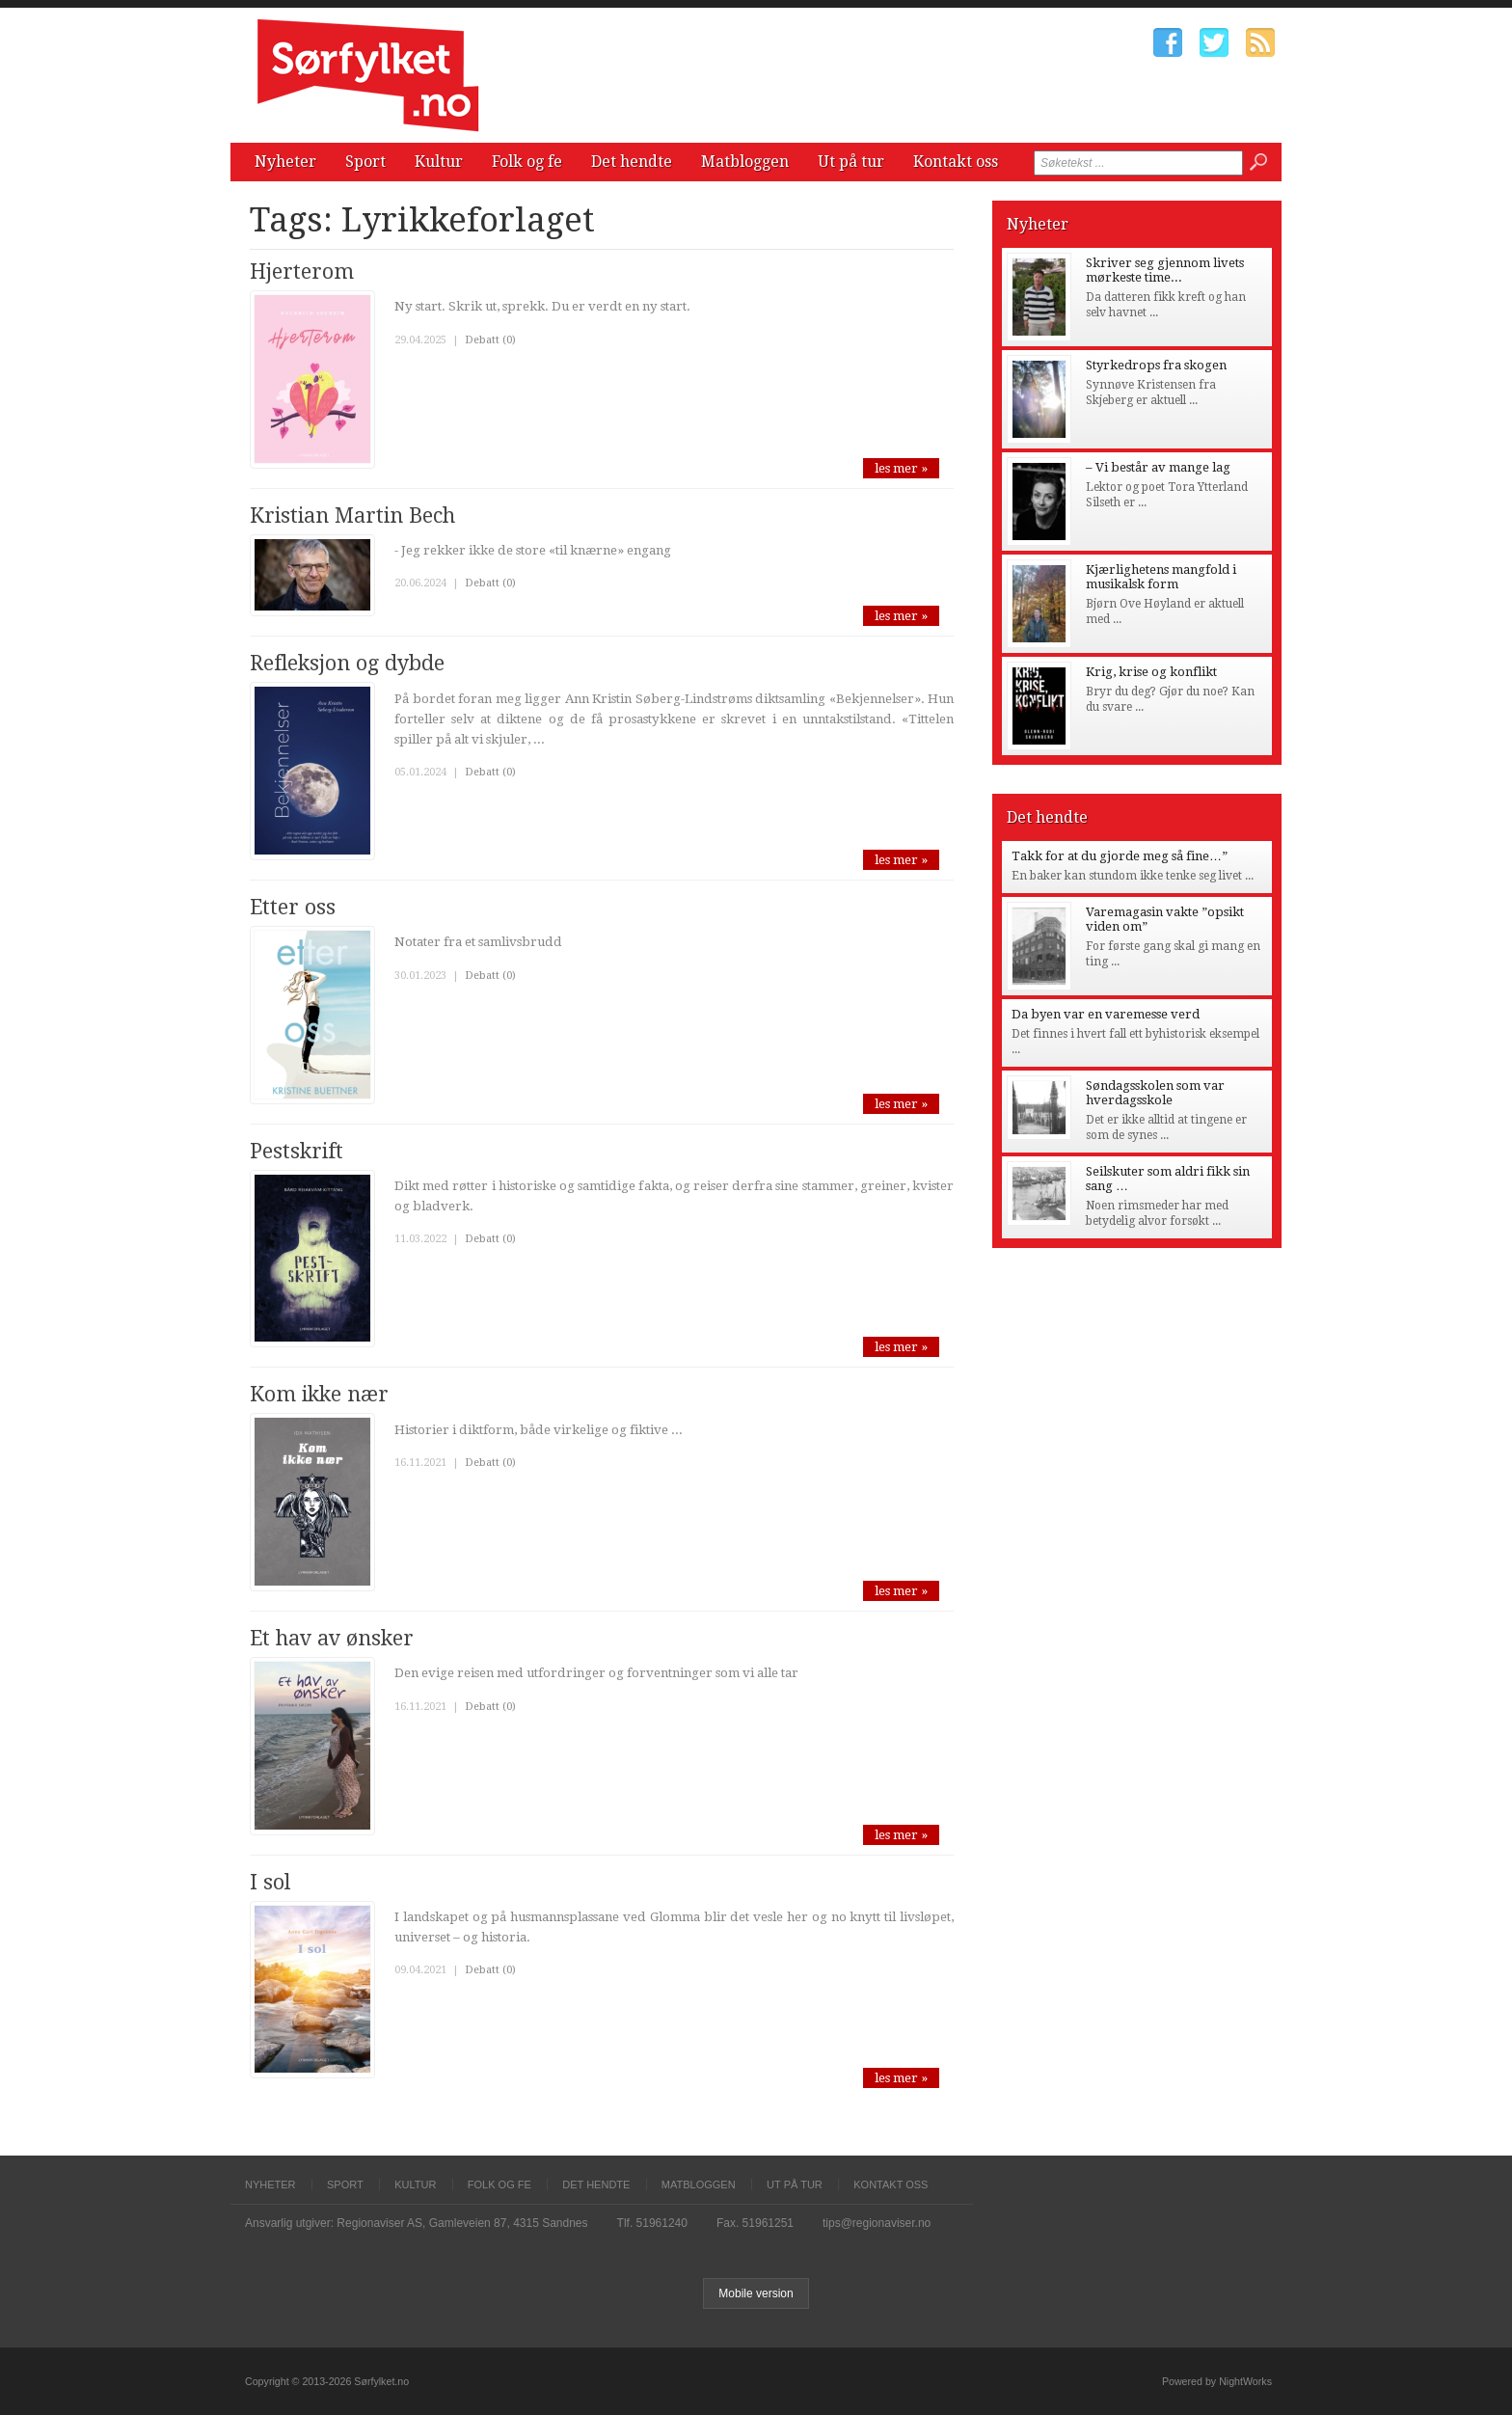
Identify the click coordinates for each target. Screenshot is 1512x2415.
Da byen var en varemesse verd (1106, 1014)
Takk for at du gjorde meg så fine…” (1120, 856)
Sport (365, 161)
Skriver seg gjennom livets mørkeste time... (1165, 270)
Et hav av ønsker (332, 1638)
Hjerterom (302, 271)
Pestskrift (296, 1151)
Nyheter (285, 161)
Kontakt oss (955, 161)
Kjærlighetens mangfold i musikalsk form (1161, 576)
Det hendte (631, 161)
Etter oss (293, 907)
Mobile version (755, 2293)
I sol (270, 1882)
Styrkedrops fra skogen (1156, 365)
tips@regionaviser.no (877, 2223)
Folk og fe (527, 161)
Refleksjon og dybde (347, 663)
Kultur (439, 161)
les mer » (901, 468)
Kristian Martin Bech (352, 515)
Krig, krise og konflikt (1151, 672)
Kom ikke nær (319, 1394)
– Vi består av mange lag (1158, 467)
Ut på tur (851, 161)
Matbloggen (745, 161)
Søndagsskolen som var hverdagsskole (1155, 1092)
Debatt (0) (490, 340)
